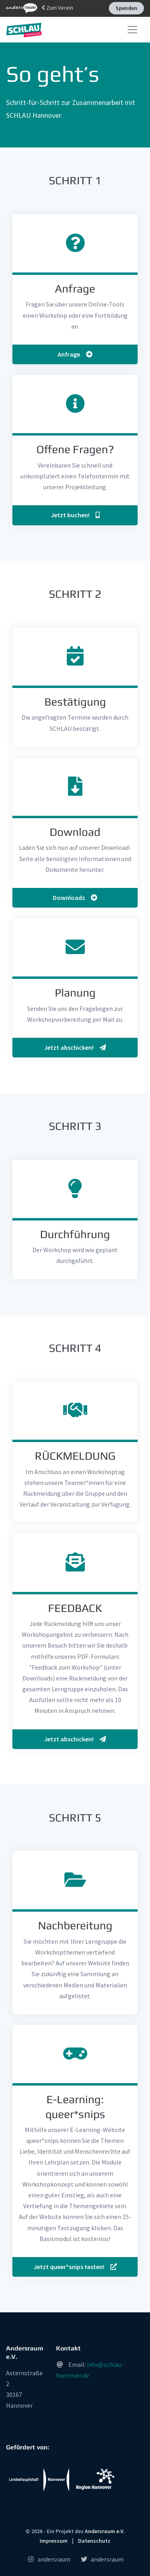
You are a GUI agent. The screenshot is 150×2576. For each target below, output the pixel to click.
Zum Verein (39, 8)
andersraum (48, 2559)
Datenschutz (94, 2540)
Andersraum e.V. (105, 2531)
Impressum (54, 2540)
